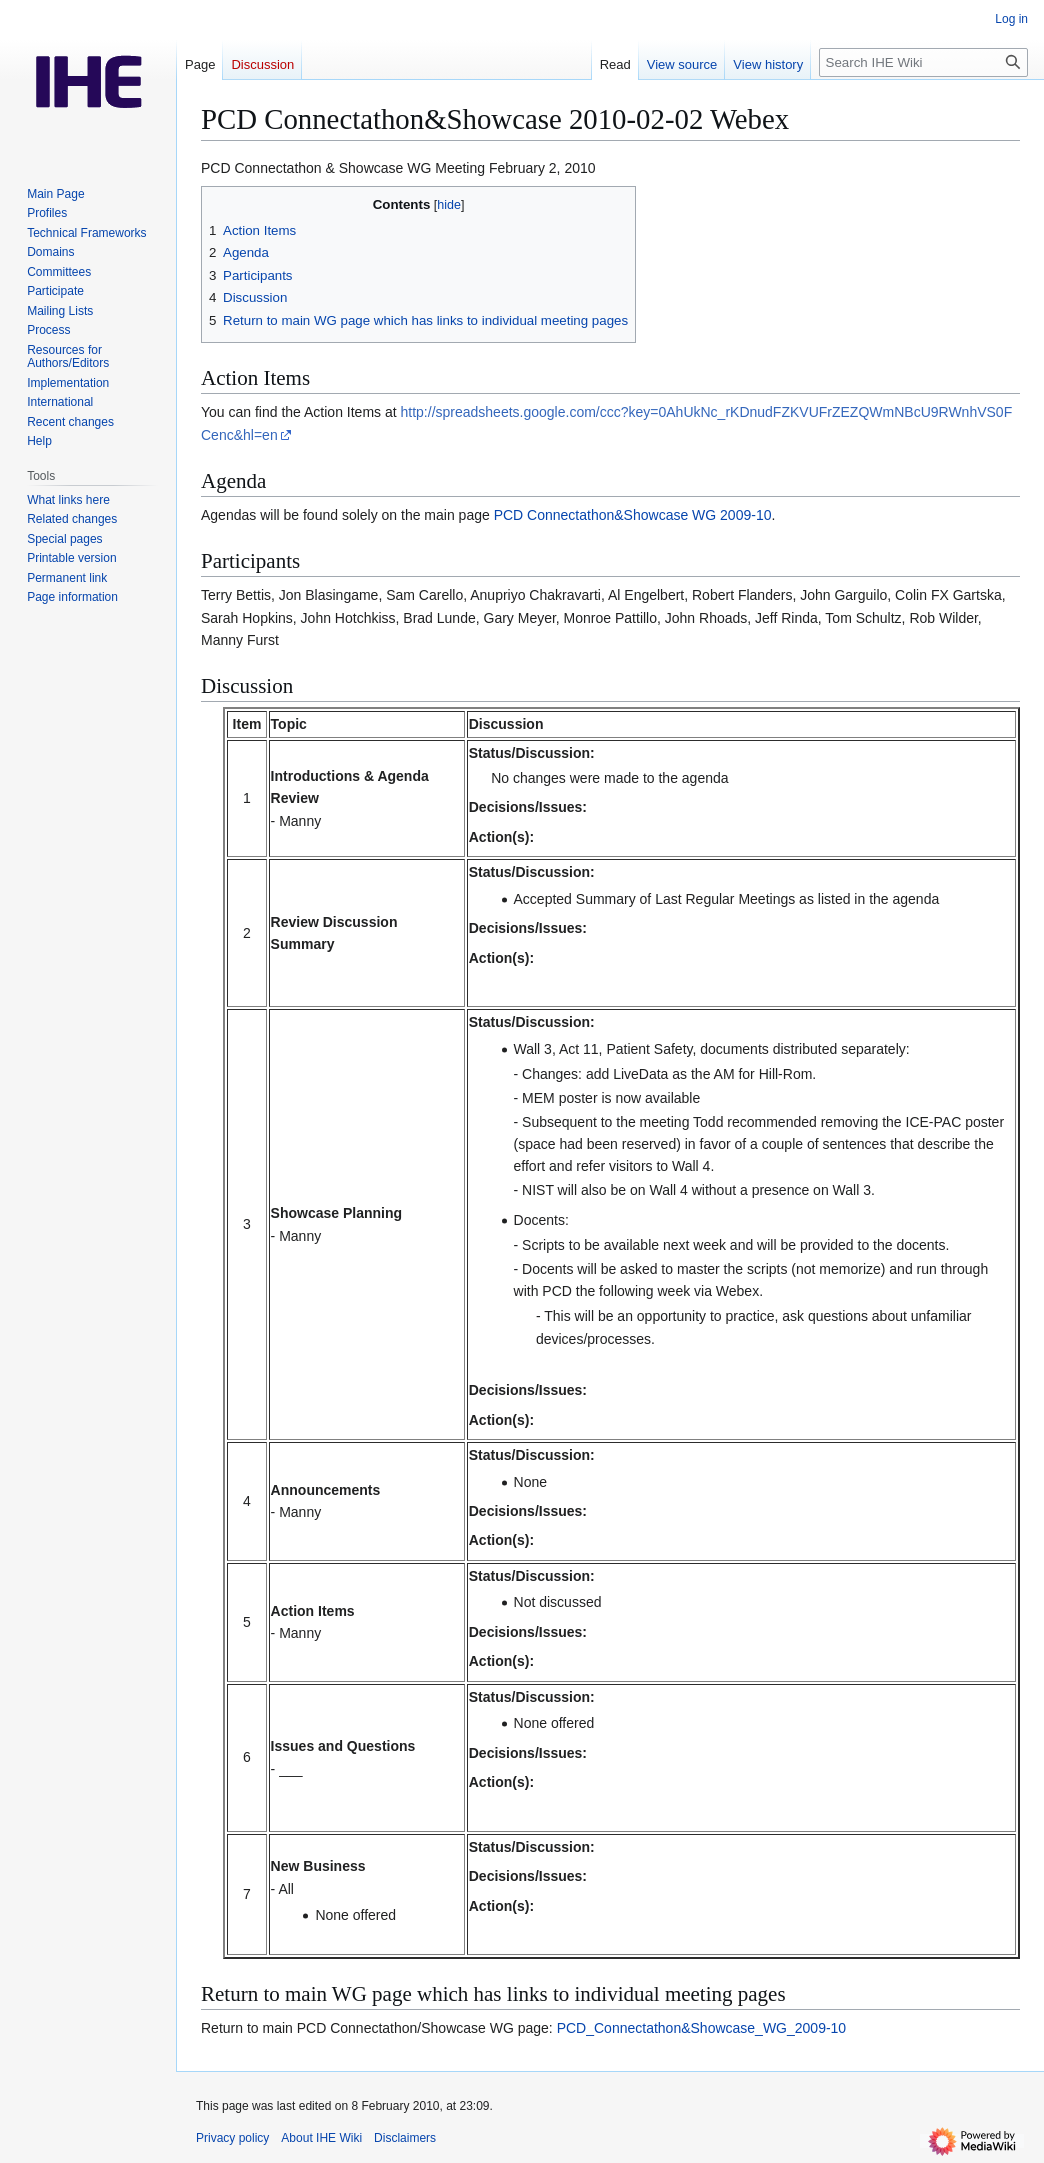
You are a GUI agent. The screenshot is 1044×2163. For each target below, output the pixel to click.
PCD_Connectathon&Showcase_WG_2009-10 (702, 2028)
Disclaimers (405, 2138)
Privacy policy (232, 2138)
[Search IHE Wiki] (923, 62)
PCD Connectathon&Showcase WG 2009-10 (633, 515)
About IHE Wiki (321, 2138)
